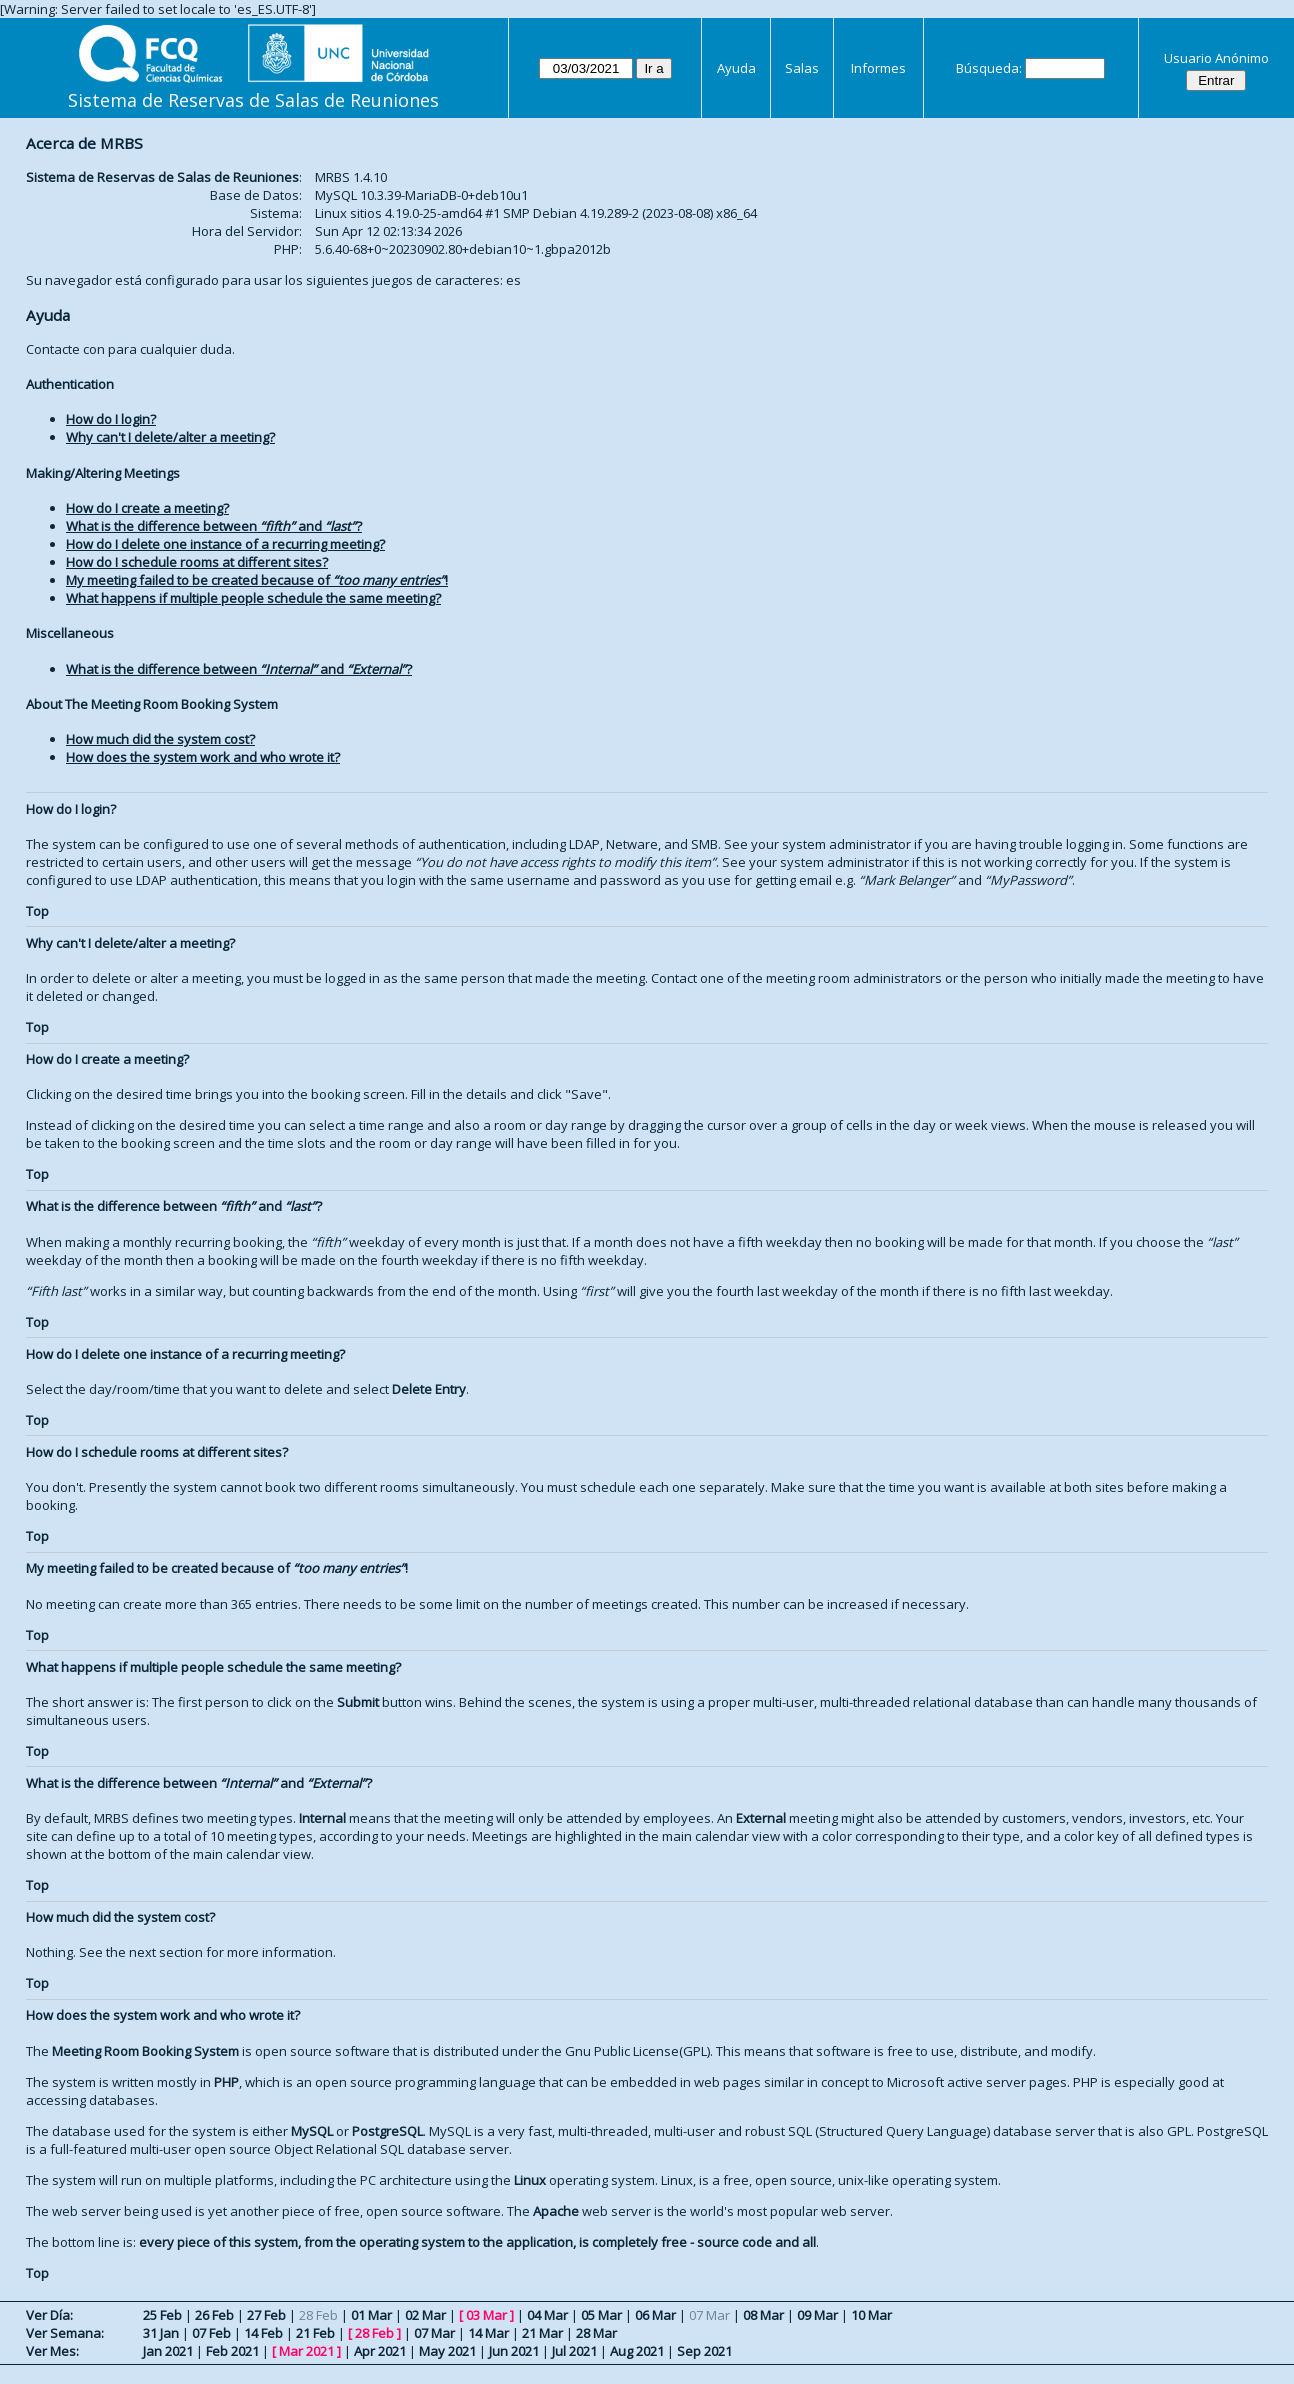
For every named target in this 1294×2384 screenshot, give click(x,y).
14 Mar (488, 2333)
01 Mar (371, 2315)
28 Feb (374, 2333)
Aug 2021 (637, 2351)
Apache (556, 2211)
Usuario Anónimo (1216, 58)
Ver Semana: (65, 2333)
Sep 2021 (704, 2351)
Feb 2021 (232, 2351)
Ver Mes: (52, 2351)
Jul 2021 (574, 2351)
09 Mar (817, 2315)
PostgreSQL (387, 2131)
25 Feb (162, 2315)
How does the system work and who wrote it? (203, 757)
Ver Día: (49, 2315)
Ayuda (736, 68)
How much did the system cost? (160, 739)
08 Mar (763, 2315)
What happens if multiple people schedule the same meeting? (253, 598)
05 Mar (601, 2315)
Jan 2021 (168, 2351)
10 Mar (871, 2315)
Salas (802, 68)
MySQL (312, 2131)
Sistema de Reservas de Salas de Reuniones (253, 100)
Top (37, 911)
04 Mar (547, 2315)
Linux (530, 2180)
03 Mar (486, 2315)
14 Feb (263, 2333)
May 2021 (447, 2351)
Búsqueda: (989, 68)
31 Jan (161, 2333)
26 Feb (214, 2315)
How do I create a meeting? (147, 508)
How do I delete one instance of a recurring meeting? (225, 544)
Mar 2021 (306, 2351)
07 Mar (434, 2333)
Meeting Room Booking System (145, 2051)
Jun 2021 (514, 2351)
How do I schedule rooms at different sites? (197, 562)
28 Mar (596, 2333)
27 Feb (266, 2315)
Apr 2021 (380, 2351)
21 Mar (542, 2333)
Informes (878, 68)
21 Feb (315, 2333)
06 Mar (655, 2315)
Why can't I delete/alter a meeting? (170, 437)
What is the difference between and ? (214, 526)
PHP (226, 2082)
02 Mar (425, 2315)
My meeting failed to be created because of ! (257, 580)
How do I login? (111, 419)
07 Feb (211, 2333)
